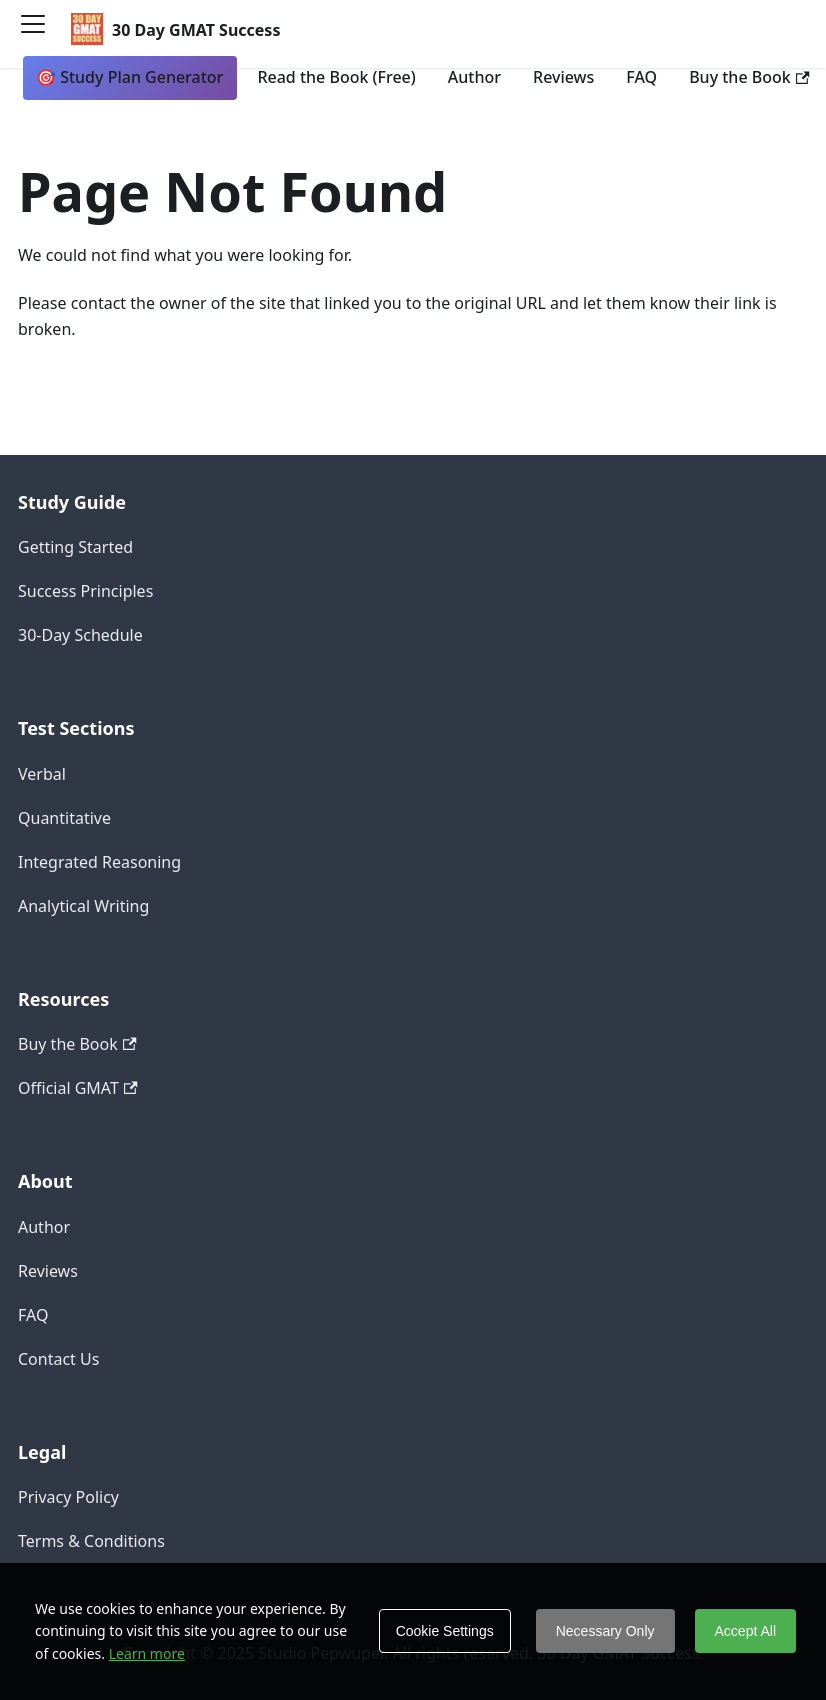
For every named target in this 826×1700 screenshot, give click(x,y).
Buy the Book (749, 77)
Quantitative (64, 818)
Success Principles (85, 591)
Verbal (42, 774)
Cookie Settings (445, 1631)
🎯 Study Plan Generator (129, 77)
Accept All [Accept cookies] (745, 1631)
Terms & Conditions (91, 1541)
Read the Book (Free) (336, 77)
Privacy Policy (68, 1497)
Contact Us (58, 1359)
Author (474, 77)
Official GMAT (78, 1088)
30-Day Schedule (80, 635)
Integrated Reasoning (99, 862)
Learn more (147, 1653)
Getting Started (75, 547)
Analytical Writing (83, 906)
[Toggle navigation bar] (40, 31)
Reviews (563, 77)
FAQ (641, 77)
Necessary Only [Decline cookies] (605, 1631)
